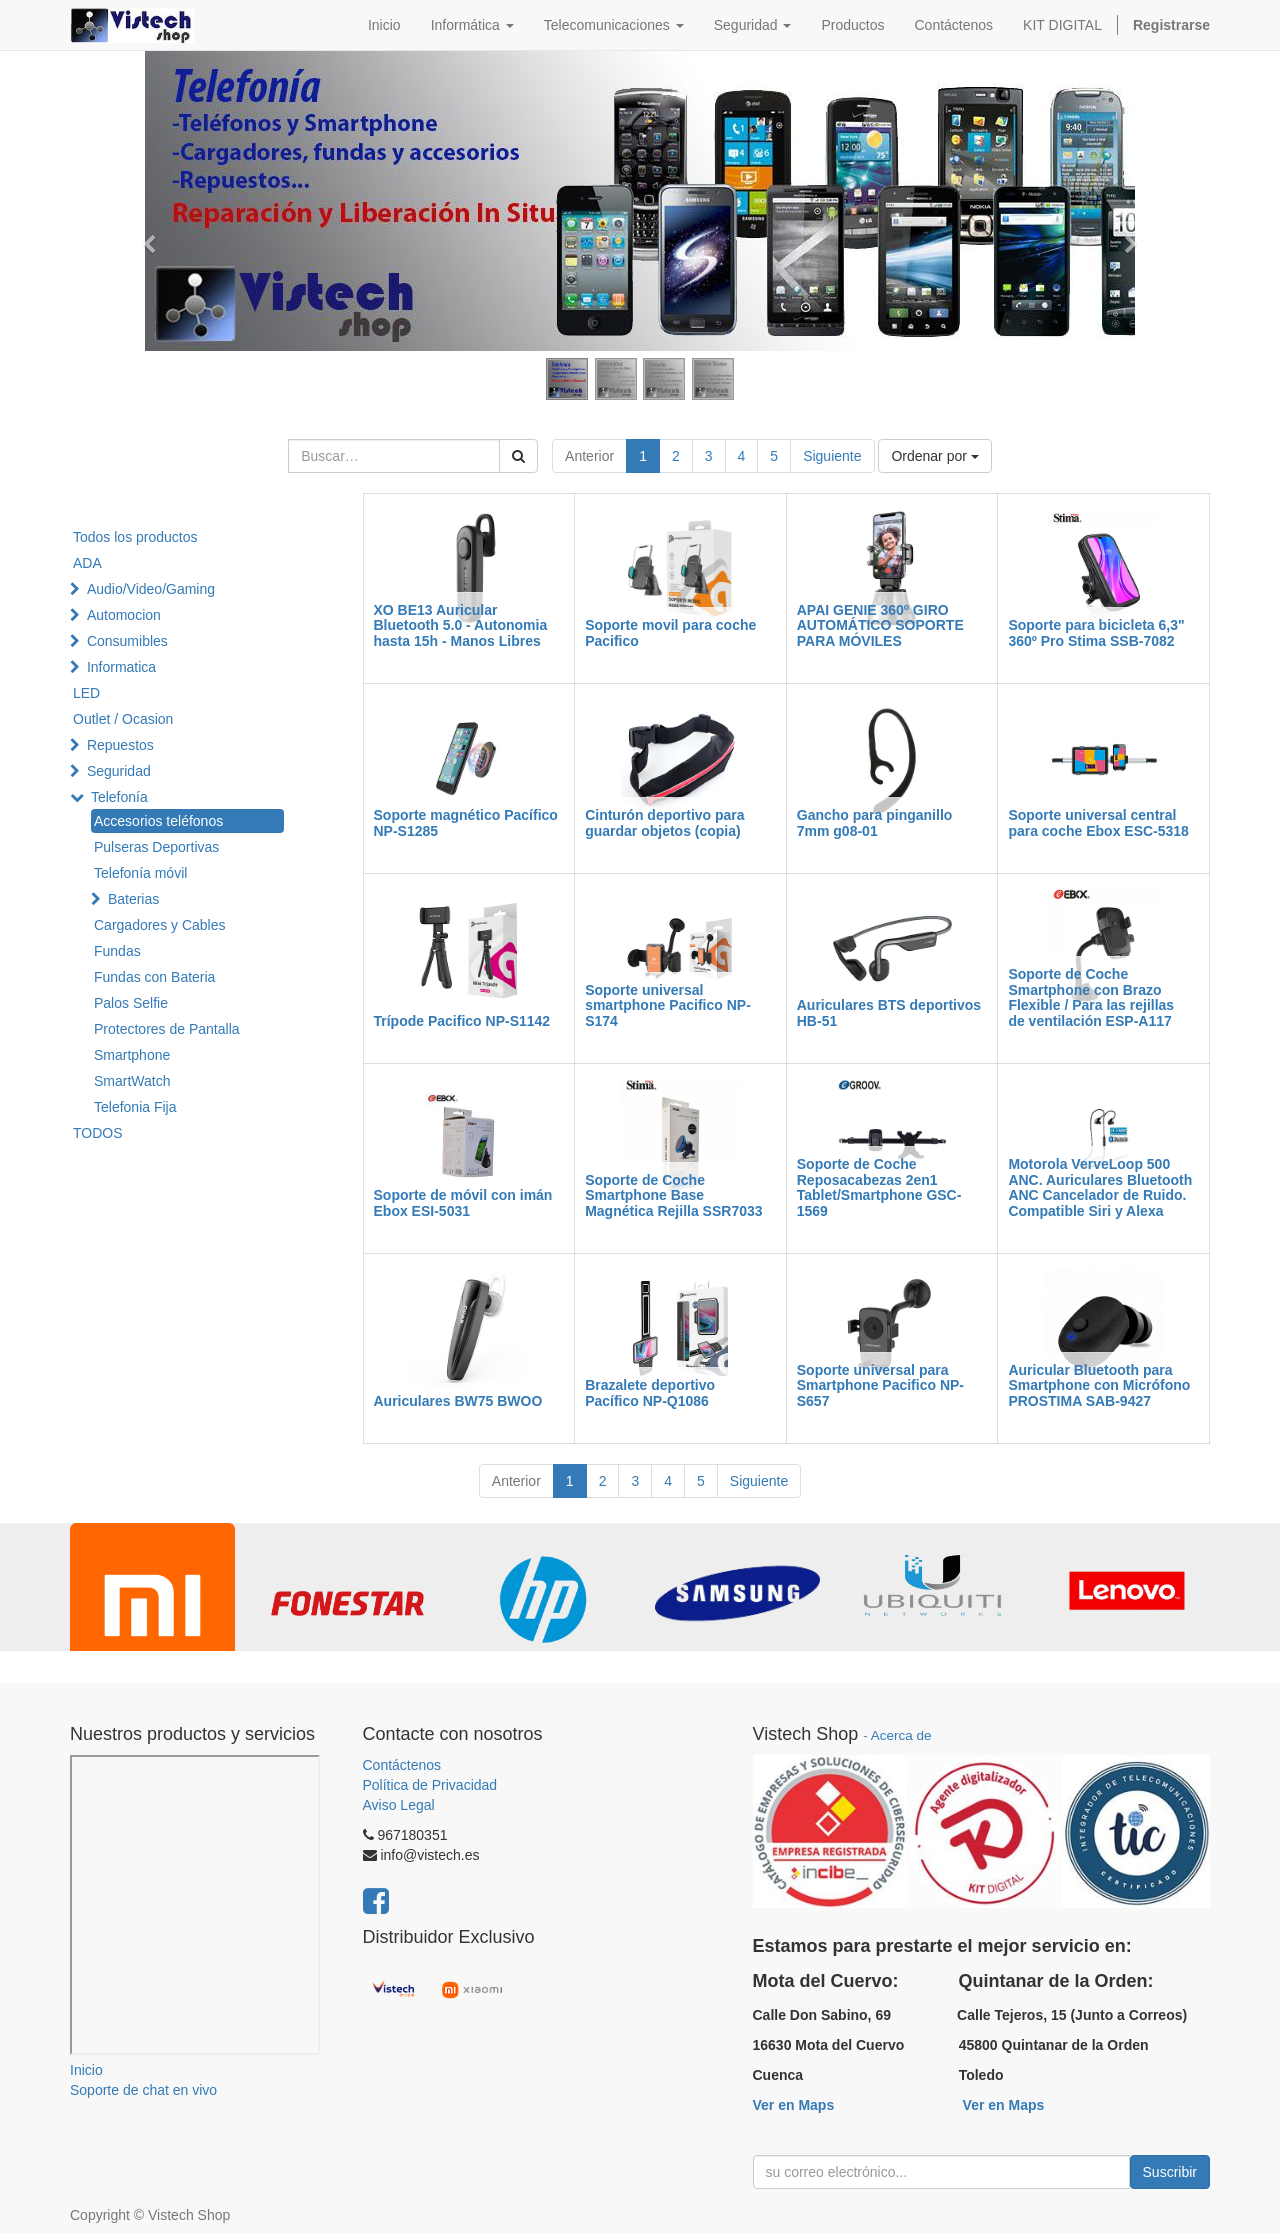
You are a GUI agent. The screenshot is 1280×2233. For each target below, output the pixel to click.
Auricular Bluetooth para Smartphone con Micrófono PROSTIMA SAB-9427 (1099, 1385)
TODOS (98, 1133)
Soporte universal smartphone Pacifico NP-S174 (668, 1005)
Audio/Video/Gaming (151, 589)
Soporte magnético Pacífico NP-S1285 (466, 822)
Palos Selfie (131, 1003)
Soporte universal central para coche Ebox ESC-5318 (1098, 822)
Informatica (121, 667)
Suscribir (1170, 2172)
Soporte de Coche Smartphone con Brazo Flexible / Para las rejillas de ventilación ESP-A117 (1091, 997)
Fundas (117, 951)
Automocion (124, 615)
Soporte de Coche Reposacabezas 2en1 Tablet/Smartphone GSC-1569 (879, 1187)
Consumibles (127, 641)
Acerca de (901, 1735)
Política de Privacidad (430, 1785)
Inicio (86, 2070)
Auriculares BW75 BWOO (458, 1401)
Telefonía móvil (140, 873)
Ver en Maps (794, 2105)
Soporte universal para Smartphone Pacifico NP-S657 (880, 1385)
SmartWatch (132, 1081)
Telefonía (119, 797)
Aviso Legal (399, 1805)
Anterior (589, 456)
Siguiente (832, 456)
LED (86, 693)
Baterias (133, 899)
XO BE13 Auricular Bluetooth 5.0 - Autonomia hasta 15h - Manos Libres (461, 625)
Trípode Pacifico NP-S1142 (462, 1021)
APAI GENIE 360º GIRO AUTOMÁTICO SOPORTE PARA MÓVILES (880, 625)
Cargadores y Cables (160, 925)
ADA (87, 563)
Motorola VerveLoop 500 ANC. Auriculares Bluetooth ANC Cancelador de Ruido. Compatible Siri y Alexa (1100, 1187)
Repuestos (120, 745)
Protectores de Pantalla (167, 1029)
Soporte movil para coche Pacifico (670, 632)
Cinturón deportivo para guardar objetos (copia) (664, 822)
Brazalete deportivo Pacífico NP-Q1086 (650, 1392)
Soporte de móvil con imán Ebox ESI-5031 (463, 1202)
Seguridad (119, 771)
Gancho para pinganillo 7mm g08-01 (875, 822)
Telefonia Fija (135, 1107)
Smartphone (132, 1055)
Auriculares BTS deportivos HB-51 (889, 1012)
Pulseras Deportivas (156, 847)
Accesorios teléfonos (158, 821)
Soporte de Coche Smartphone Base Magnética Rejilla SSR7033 (673, 1195)
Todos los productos (135, 537)
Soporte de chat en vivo (143, 2090)
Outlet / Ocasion (123, 719)
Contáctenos (402, 1765)
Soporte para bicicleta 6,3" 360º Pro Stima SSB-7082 (1096, 632)
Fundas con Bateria (154, 977)
